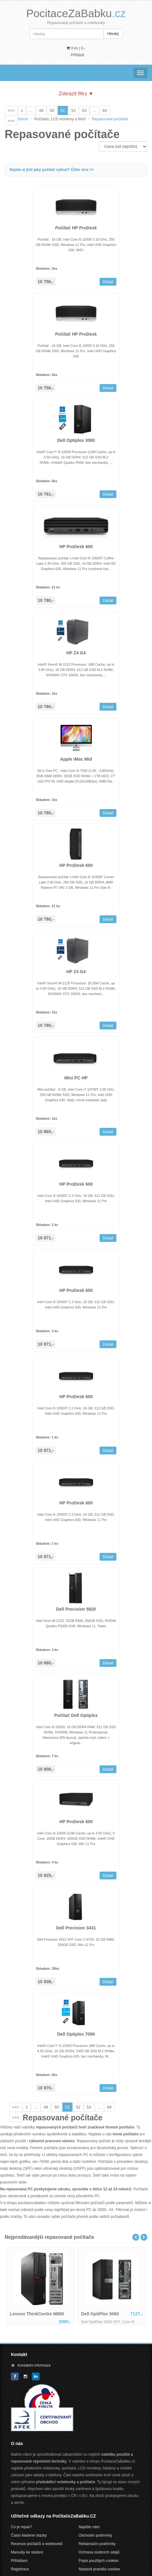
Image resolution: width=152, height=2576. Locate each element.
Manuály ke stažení (27, 2552)
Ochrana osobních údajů (99, 2552)
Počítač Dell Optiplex (76, 1715)
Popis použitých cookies (99, 2560)
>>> (11, 120)
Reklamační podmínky (97, 2544)
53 (84, 110)
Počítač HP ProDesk (76, 227)
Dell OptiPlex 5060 (100, 2313)
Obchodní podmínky (95, 2535)
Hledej (113, 33)
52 (73, 110)
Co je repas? (21, 2527)
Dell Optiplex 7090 (76, 2034)
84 (104, 110)
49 (41, 110)
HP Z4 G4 (76, 652)
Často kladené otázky (29, 2535)
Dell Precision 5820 (76, 1609)
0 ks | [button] (75, 48)
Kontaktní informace (34, 2365)
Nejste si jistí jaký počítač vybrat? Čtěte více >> (52, 170)
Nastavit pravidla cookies (99, 2569)
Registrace (20, 2569)
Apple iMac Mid (76, 759)
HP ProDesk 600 (76, 546)
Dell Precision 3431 (76, 1927)
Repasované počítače (110, 119)
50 (52, 110)
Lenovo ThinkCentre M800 (37, 2313)
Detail (108, 281)
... (31, 110)
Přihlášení (19, 2560)
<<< (11, 110)
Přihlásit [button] (77, 55)
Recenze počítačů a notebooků (36, 2544)
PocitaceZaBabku (76, 13)
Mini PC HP (76, 1077)
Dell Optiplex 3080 (76, 440)
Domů (23, 119)
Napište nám (89, 2527)
